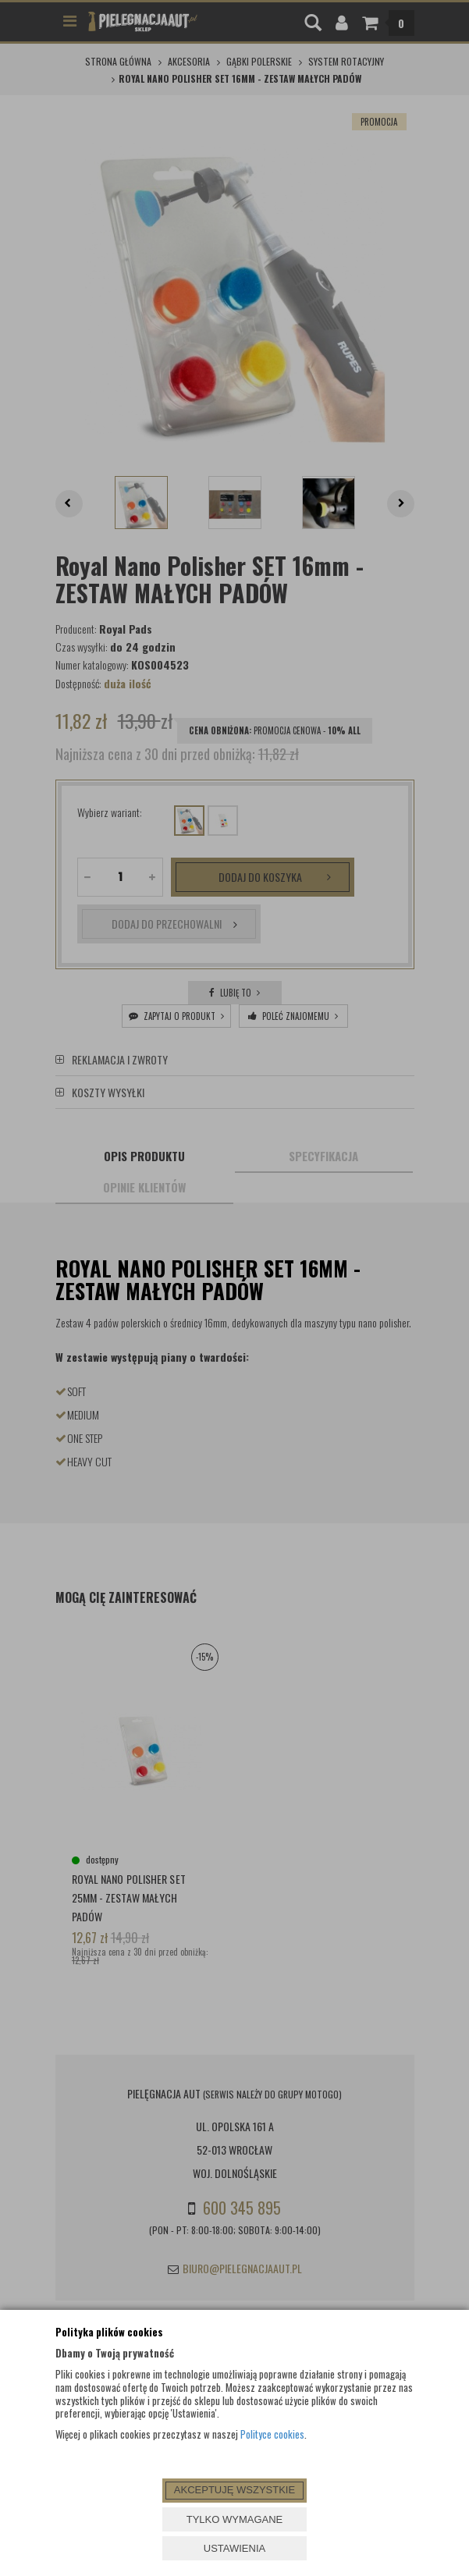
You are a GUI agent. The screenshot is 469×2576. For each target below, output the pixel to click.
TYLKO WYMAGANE (235, 2519)
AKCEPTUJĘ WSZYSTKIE (234, 2490)
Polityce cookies (272, 2434)
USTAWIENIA (234, 2548)
